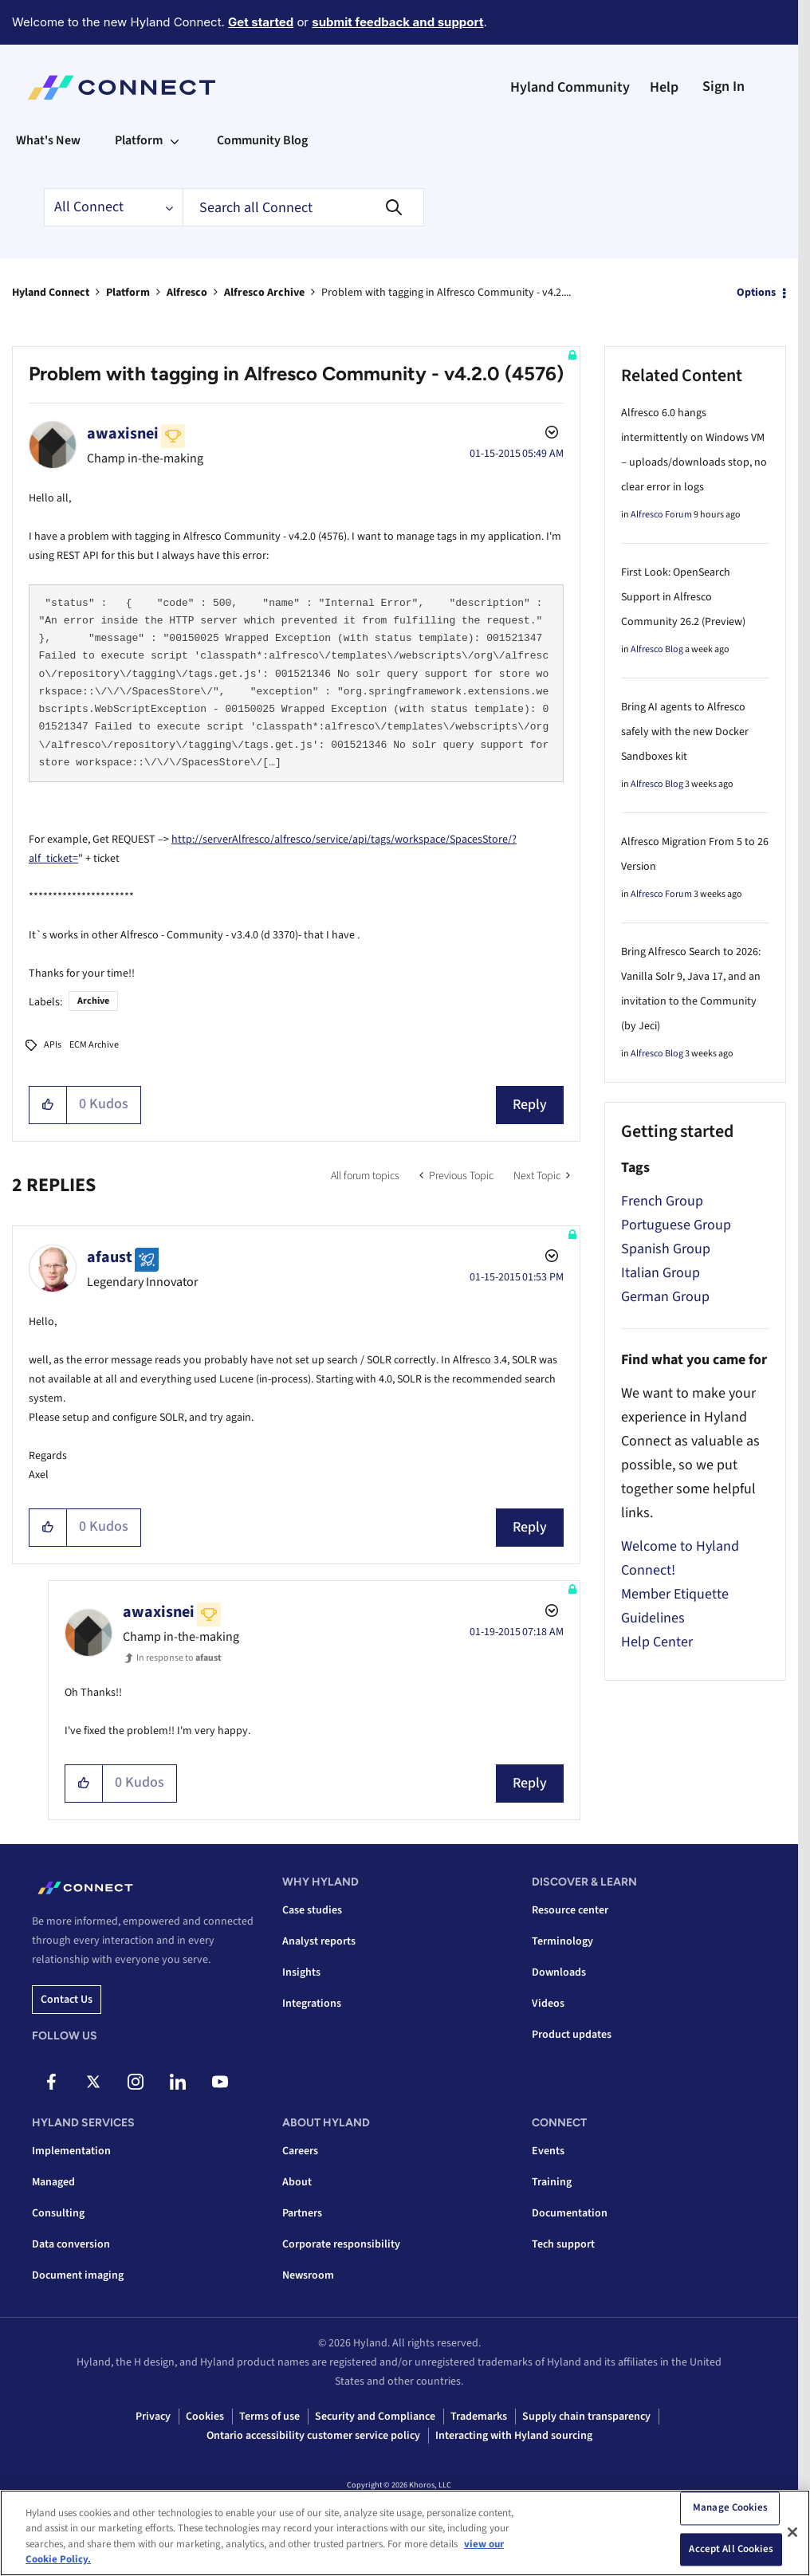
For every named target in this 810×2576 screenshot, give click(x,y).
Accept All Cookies (731, 2549)
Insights (301, 1972)
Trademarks (478, 2417)
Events (548, 2151)
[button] (48, 1105)
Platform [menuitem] (139, 140)
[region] (405, 2533)
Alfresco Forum (661, 514)
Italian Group (660, 1273)
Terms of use (269, 2417)
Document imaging (78, 2275)
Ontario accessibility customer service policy (313, 2436)
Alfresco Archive (264, 293)
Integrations (311, 2004)
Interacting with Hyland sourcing (513, 2436)
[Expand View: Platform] (175, 140)
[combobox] (303, 207)
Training (552, 2182)
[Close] (792, 2532)
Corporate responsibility (341, 2244)
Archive (93, 1001)
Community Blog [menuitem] (262, 140)
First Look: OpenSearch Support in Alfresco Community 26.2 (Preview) (683, 597)
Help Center (657, 1642)
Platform (128, 293)
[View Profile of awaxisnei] (123, 434)
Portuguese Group (676, 1225)
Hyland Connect (50, 293)
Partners (302, 2213)
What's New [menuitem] (48, 140)
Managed (53, 2182)
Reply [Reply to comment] (530, 1527)
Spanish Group (665, 1249)
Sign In (723, 86)
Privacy (153, 2417)
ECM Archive (94, 1045)
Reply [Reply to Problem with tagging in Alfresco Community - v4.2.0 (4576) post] (530, 1105)
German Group (665, 1297)
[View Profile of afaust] (109, 1257)
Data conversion (71, 2244)
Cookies (205, 2417)
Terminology (562, 1941)
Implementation (71, 2151)
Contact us (66, 2000)
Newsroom (308, 2275)
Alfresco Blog (657, 649)
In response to (179, 1658)
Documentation (570, 2213)
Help (664, 87)
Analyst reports (319, 1941)
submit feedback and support (397, 21)
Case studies (312, 1910)
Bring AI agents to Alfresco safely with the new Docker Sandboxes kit (685, 732)
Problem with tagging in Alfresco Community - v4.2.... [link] (446, 293)
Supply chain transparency (586, 2417)
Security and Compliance (375, 2417)
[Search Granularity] (113, 207)
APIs (52, 1045)
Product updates (571, 2035)
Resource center (570, 1910)
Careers (300, 2151)
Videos (548, 2004)
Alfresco (187, 293)
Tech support (563, 2244)
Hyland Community (570, 87)
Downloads (559, 1972)
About (297, 2182)
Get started (260, 21)
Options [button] (756, 293)
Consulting (58, 2213)
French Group (662, 1201)
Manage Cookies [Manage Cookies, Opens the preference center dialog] (730, 2507)
